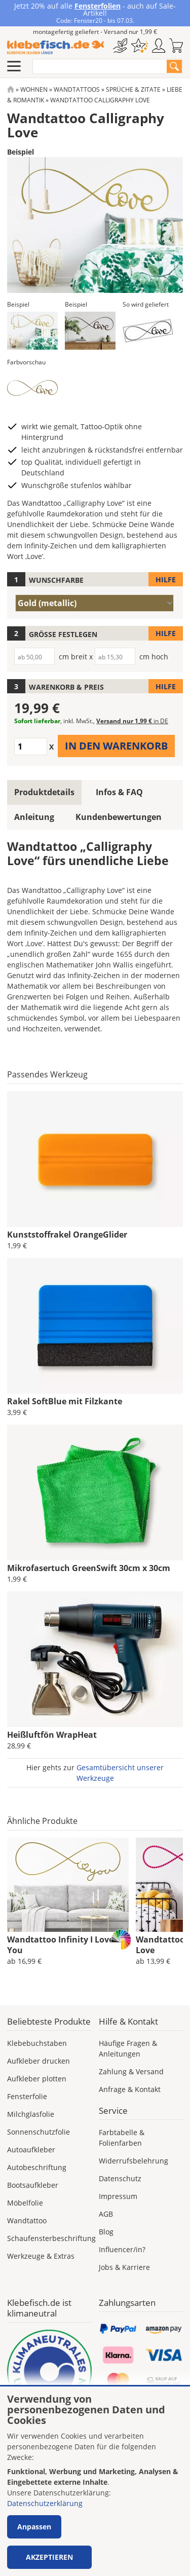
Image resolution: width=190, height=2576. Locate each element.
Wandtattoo (27, 2220)
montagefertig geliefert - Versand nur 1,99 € (95, 31)
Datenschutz (120, 2178)
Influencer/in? (122, 2249)
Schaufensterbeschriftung (51, 2238)
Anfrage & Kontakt (130, 2089)
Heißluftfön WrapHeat (52, 1734)
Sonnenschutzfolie (38, 2132)
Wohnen (34, 89)
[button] (32, 331)
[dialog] (95, 2481)
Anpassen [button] (34, 2526)
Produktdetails (44, 792)
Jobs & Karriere (124, 2267)
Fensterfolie (27, 2096)
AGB (106, 2214)
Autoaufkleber (31, 2149)
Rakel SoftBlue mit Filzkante (64, 1401)
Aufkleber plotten (36, 2078)
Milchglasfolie (30, 2114)
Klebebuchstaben (37, 2043)
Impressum (118, 2196)
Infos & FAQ (119, 792)
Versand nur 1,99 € (132, 721)
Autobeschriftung (36, 2167)
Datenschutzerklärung (45, 2503)
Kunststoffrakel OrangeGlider (67, 1234)
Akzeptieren (49, 2557)
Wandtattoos (77, 89)
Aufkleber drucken (38, 2061)
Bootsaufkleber (32, 2185)
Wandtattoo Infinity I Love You (60, 1945)
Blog (106, 2231)
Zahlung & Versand (131, 2071)
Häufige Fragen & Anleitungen (128, 2048)
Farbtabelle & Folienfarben (121, 2137)
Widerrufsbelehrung (133, 2161)
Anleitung (34, 817)
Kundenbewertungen (118, 817)
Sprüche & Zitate (133, 89)
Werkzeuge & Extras (40, 2256)
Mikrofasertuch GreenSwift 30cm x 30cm (88, 1568)
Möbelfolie (25, 2203)
